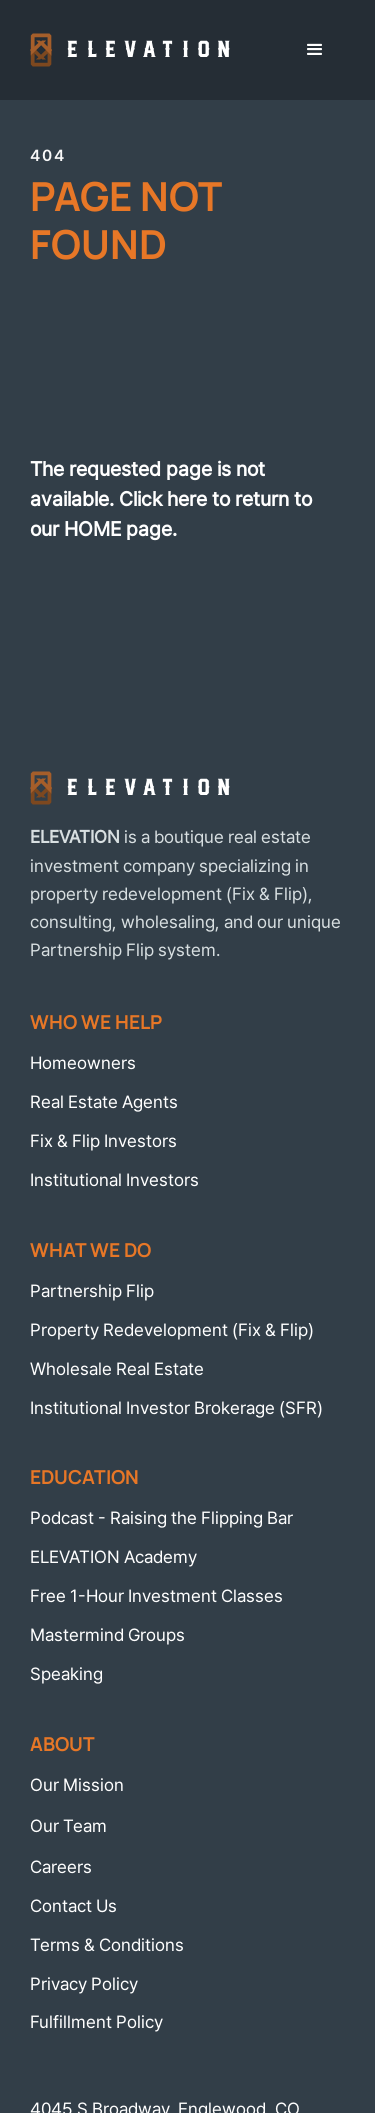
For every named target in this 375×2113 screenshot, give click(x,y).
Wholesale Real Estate (117, 1368)
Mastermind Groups (107, 1634)
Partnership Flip (92, 1290)
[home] (130, 50)
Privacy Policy (84, 1983)
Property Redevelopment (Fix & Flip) (172, 1329)
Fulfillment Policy (96, 2021)
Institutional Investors (114, 1179)
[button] (315, 50)
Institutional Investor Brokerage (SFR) (176, 1407)
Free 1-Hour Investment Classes (156, 1595)
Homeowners (83, 1062)
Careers (61, 1866)
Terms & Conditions (107, 1944)
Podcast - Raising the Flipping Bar (161, 1517)
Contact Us (73, 1905)
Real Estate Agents (104, 1101)
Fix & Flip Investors (103, 1140)
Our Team (68, 1825)
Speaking (66, 1673)
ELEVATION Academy (113, 1556)
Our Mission (77, 1784)
